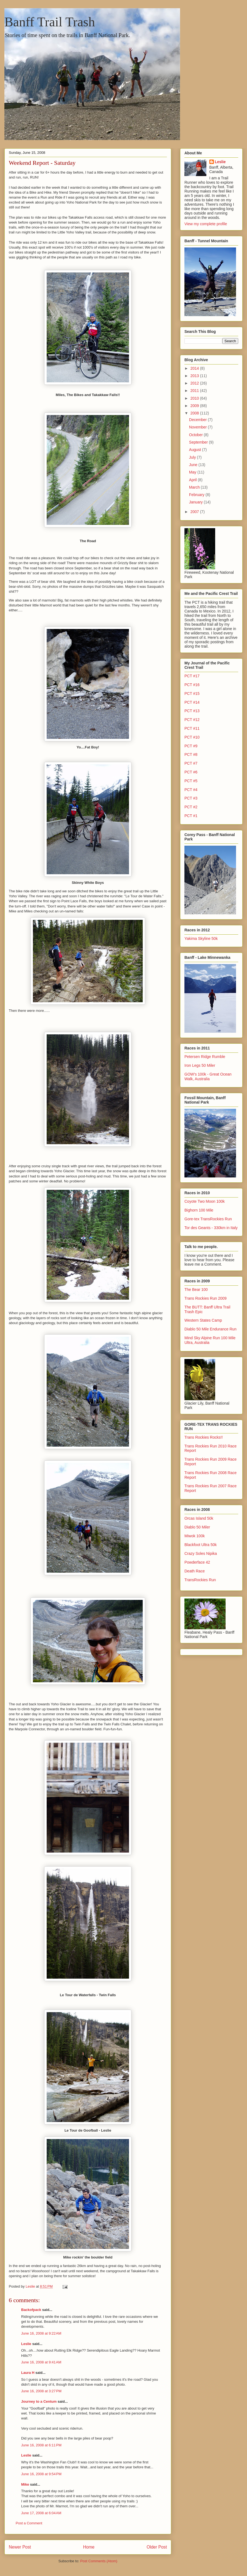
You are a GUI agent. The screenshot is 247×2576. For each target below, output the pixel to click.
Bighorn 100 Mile (198, 1210)
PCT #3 (190, 798)
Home (89, 2547)
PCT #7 (190, 763)
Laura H (27, 2373)
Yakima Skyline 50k (201, 938)
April (193, 480)
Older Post (157, 2547)
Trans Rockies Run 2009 (205, 1298)
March (195, 487)
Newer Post (20, 2547)
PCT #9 (190, 746)
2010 (195, 398)
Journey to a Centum (39, 2401)
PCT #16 (192, 685)
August (195, 449)
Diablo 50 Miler (197, 1527)
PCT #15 (192, 693)
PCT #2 (190, 807)
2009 (195, 405)
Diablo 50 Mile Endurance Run (210, 1329)
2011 (195, 390)
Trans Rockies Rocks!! (203, 1437)
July (193, 457)
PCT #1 (190, 816)
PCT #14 (192, 702)
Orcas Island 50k (198, 1518)
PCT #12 (192, 719)
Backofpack (31, 2310)
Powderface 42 (197, 1562)
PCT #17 (192, 676)
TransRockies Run (200, 1580)
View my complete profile (205, 224)
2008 (195, 413)
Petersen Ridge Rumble (204, 1056)
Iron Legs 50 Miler (199, 1065)
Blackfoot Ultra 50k (200, 1544)
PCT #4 (190, 789)
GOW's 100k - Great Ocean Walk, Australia (208, 1076)
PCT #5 (190, 781)
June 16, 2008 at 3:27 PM (41, 2391)
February (197, 494)
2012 (195, 383)
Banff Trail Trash (49, 22)
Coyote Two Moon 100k (204, 1201)
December (198, 419)
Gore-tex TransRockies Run (208, 1219)
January (196, 502)
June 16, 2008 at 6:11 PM (41, 2445)
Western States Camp (203, 1320)
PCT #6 (190, 772)
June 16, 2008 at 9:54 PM (41, 2474)
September (199, 442)
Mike (25, 2484)
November (198, 427)
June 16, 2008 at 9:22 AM (41, 2333)
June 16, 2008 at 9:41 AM (41, 2362)
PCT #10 (192, 737)
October (196, 435)
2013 (195, 376)
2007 (195, 511)
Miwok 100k (194, 1536)
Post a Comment (29, 2523)
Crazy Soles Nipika (200, 1553)
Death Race (194, 1571)
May (193, 472)
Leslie (26, 2344)
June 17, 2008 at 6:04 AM (41, 2513)
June (193, 465)
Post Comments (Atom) (98, 2561)
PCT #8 (190, 754)
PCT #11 (192, 728)
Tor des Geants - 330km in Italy (211, 1228)
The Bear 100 (196, 1289)
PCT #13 (192, 711)
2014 (195, 368)
